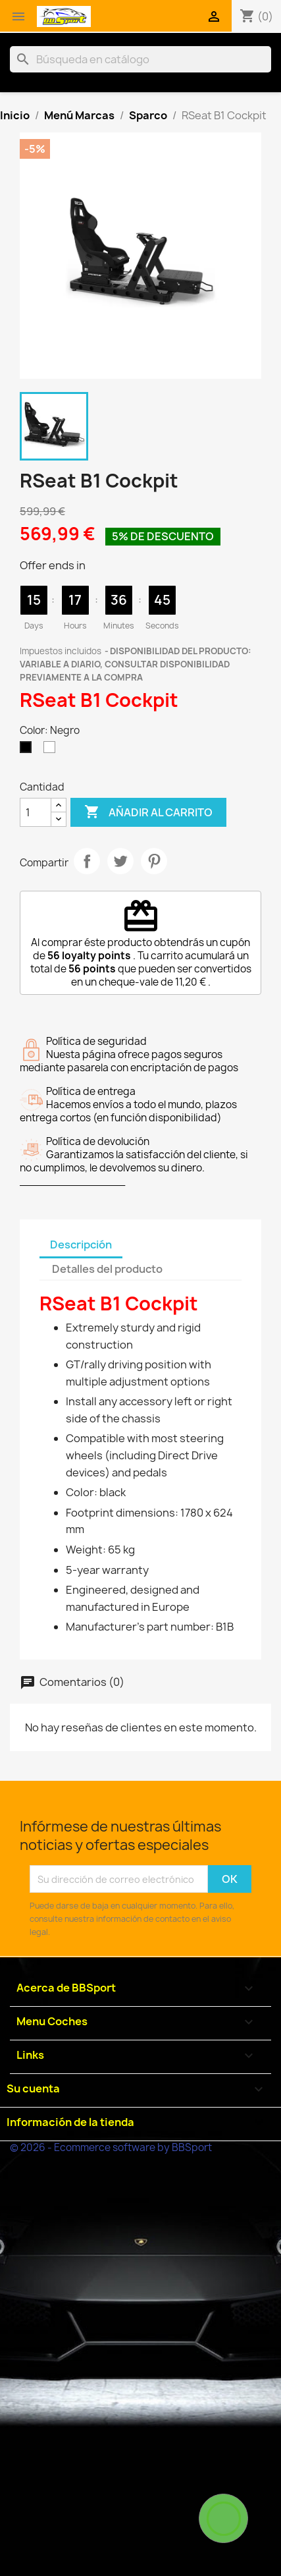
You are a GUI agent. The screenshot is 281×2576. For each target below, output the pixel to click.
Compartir (87, 861)
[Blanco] (52, 750)
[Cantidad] (35, 812)
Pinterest (154, 861)
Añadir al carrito (148, 812)
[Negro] (28, 750)
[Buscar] (140, 59)
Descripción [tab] (81, 1244)
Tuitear (120, 861)
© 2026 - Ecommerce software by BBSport (111, 2147)
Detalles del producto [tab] (107, 1269)
